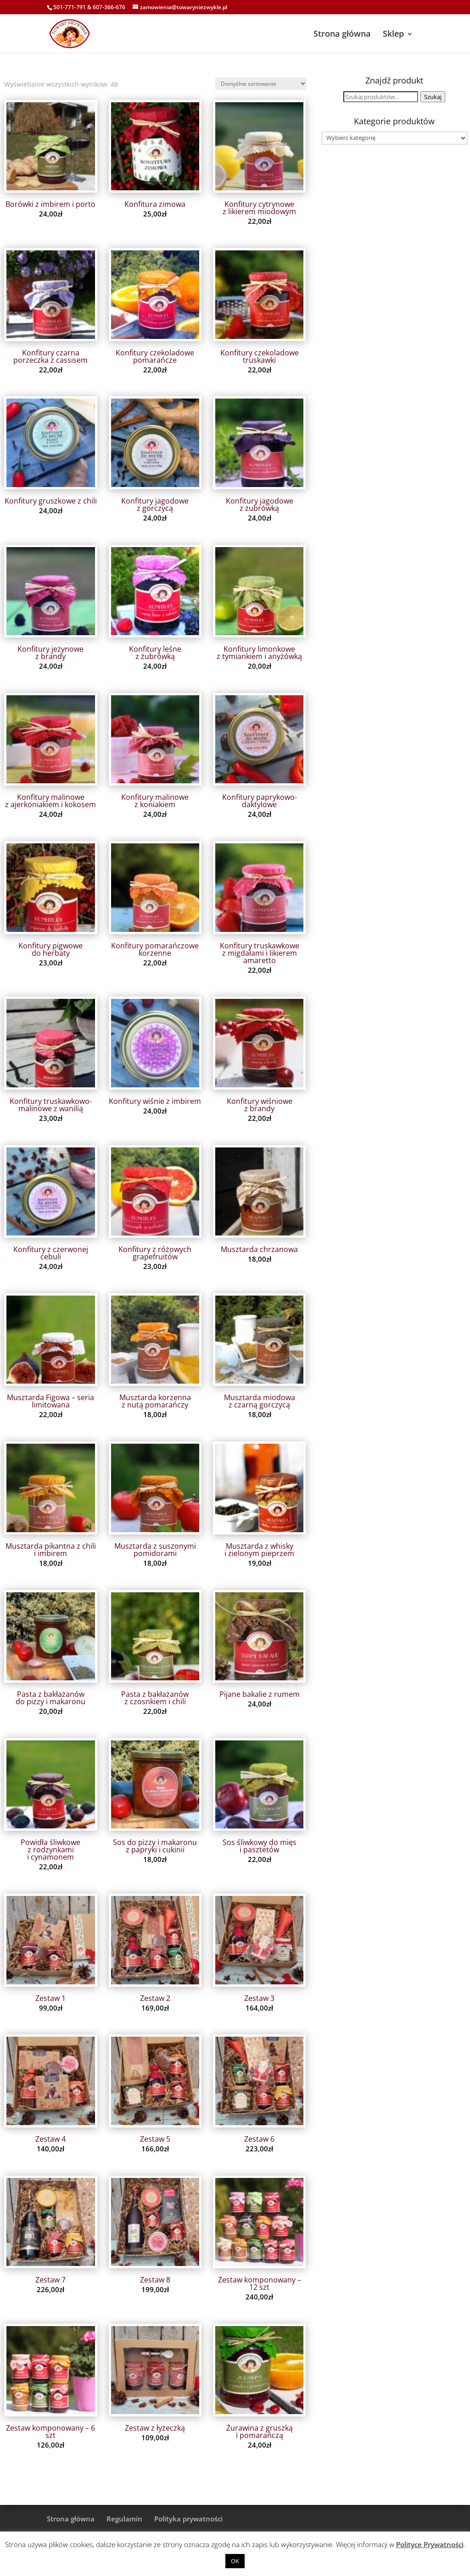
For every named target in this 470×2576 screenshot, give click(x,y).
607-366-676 (109, 7)
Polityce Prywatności (430, 2544)
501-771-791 (69, 7)
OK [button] (235, 2561)
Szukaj (433, 97)
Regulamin (124, 2518)
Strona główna (341, 33)
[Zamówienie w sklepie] (261, 84)
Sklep (393, 33)
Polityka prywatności (188, 2518)
